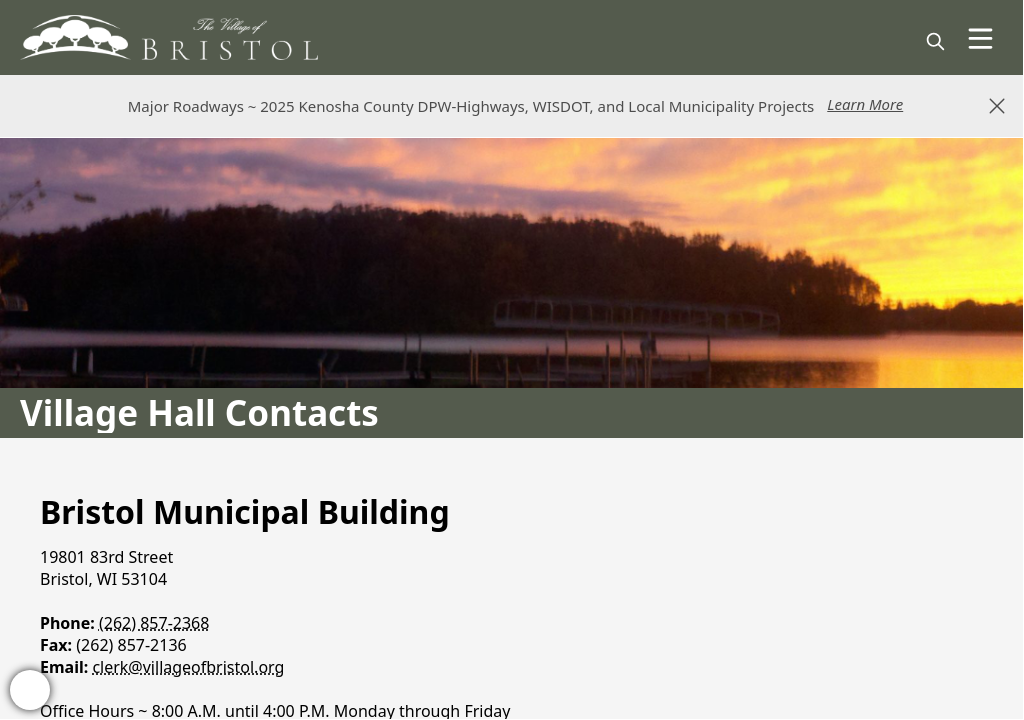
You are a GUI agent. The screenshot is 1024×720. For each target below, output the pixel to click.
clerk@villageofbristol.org (188, 667)
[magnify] (935, 41)
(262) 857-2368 (154, 623)
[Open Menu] (980, 38)
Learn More (865, 104)
